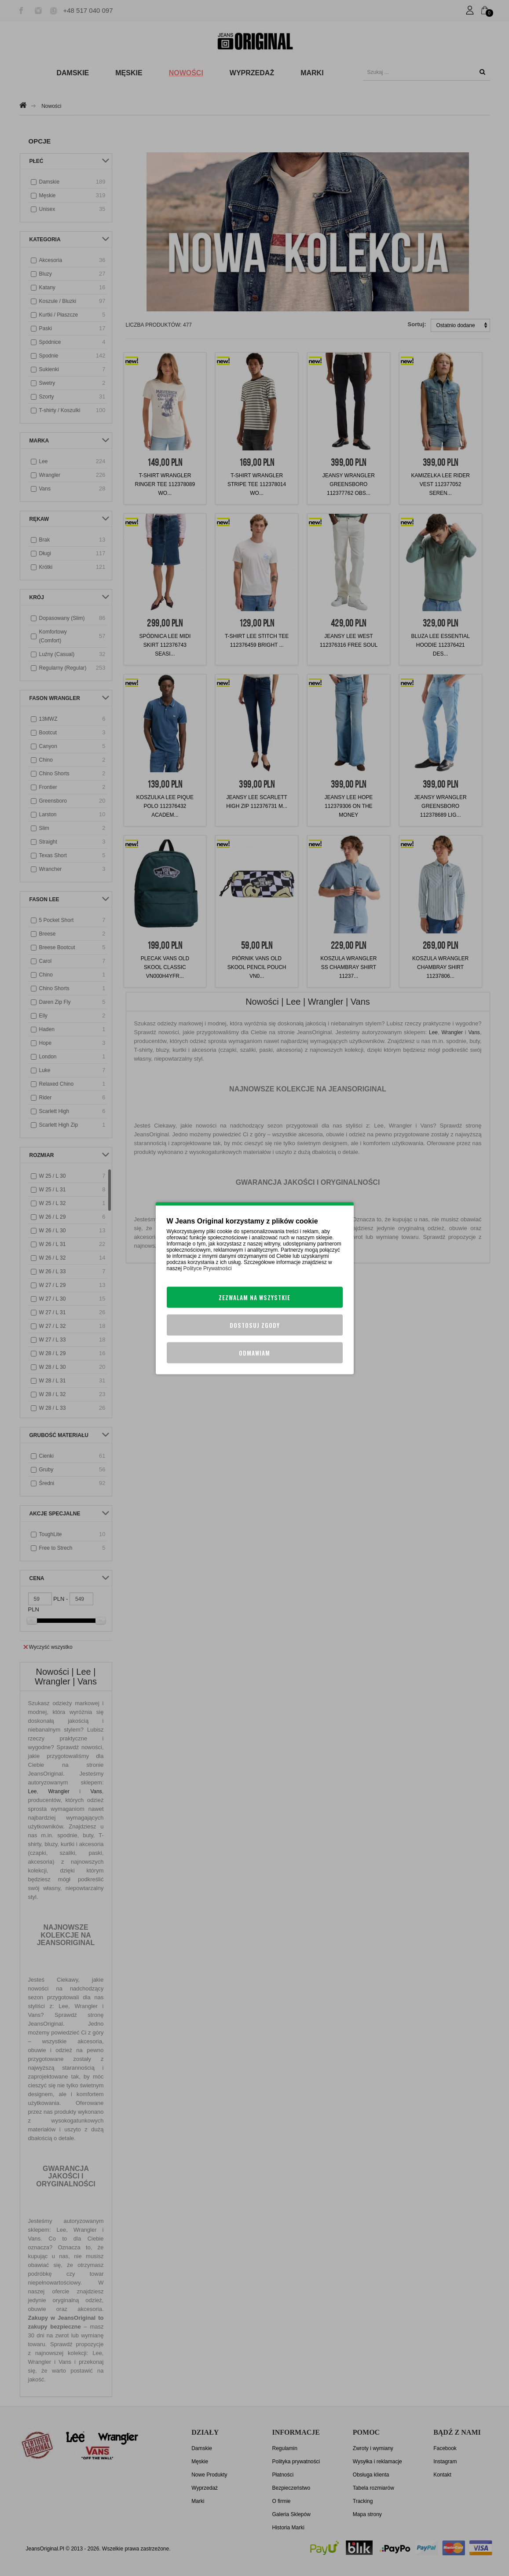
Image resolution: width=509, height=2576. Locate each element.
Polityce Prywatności (207, 1268)
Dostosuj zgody (255, 1324)
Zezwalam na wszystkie (254, 1297)
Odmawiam (254, 1352)
